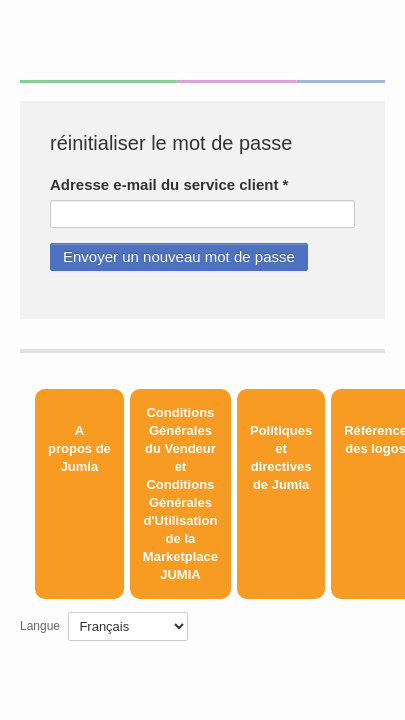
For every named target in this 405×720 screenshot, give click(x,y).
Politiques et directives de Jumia (281, 457)
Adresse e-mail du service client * (169, 184)
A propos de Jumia (79, 448)
